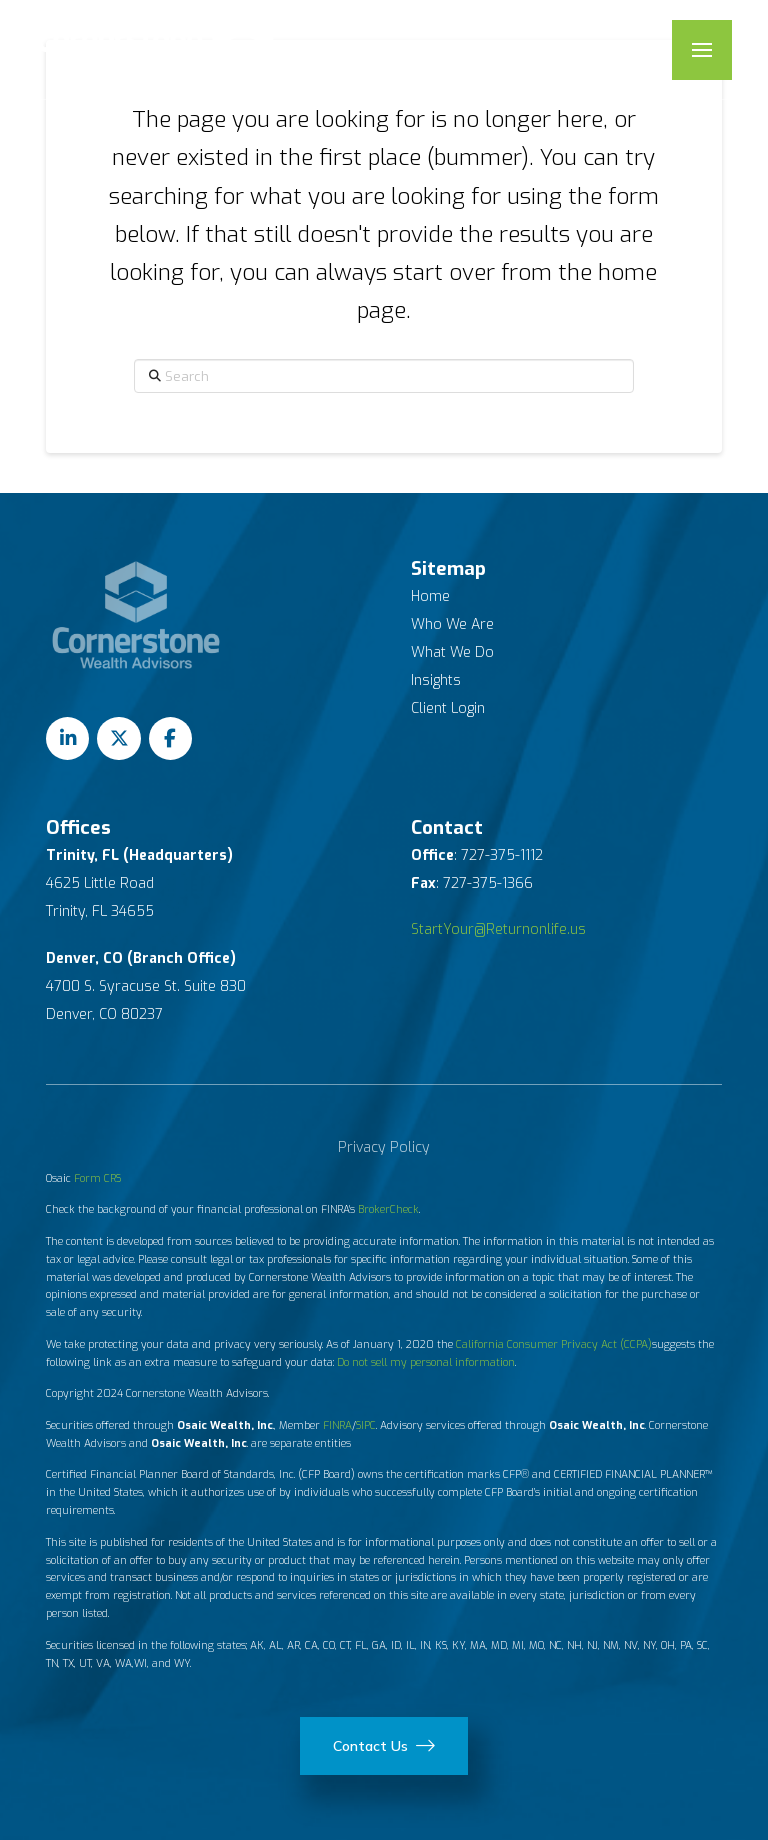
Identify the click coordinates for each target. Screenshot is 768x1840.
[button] (702, 50)
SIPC (366, 1425)
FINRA (337, 1425)
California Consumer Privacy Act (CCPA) (554, 1344)
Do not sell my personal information (426, 1362)
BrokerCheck (388, 1209)
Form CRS (97, 1178)
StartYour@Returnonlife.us (498, 929)
